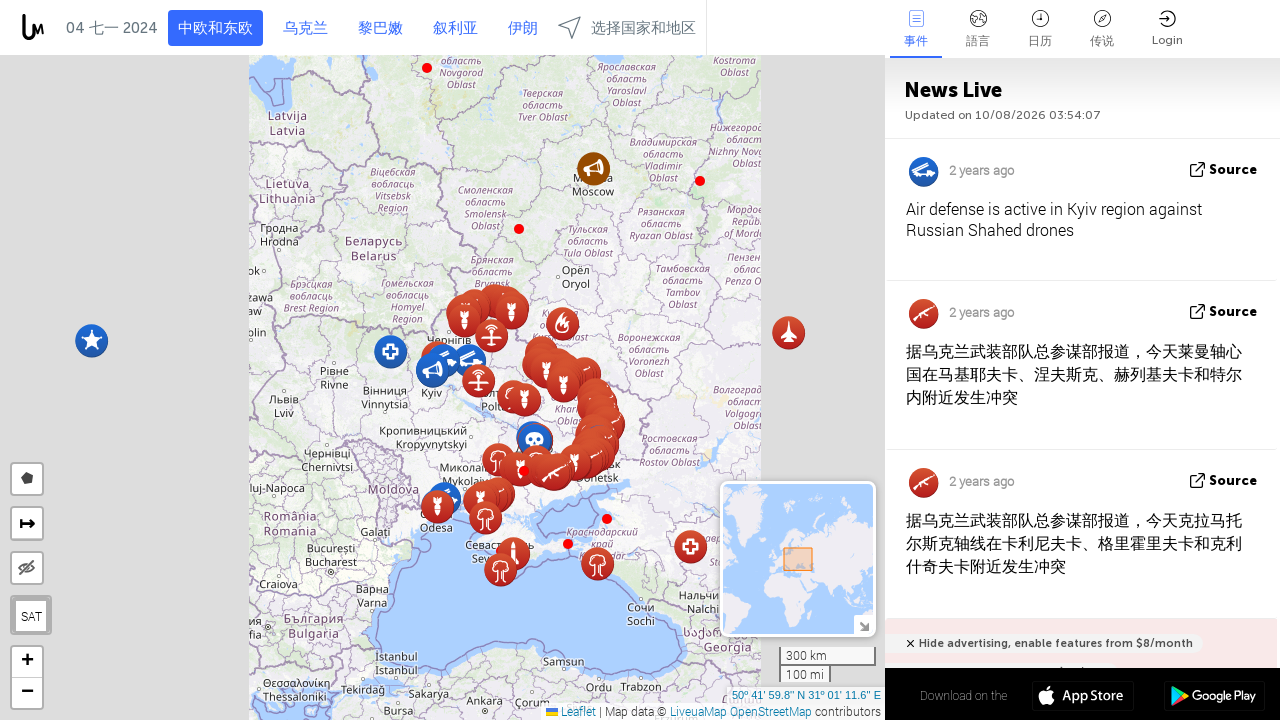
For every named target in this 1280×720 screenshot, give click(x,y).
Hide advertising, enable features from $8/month (1056, 643)
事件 (916, 29)
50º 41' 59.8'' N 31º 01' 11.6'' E (806, 695)
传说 (1102, 29)
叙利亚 (455, 28)
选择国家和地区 (627, 27)
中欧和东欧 (215, 28)
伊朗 (523, 28)
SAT (31, 616)
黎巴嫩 (380, 28)
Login (1167, 28)
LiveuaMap (698, 711)
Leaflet (571, 711)
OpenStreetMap (771, 711)
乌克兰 (305, 28)
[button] (524, 471)
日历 (1040, 29)
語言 (978, 29)
